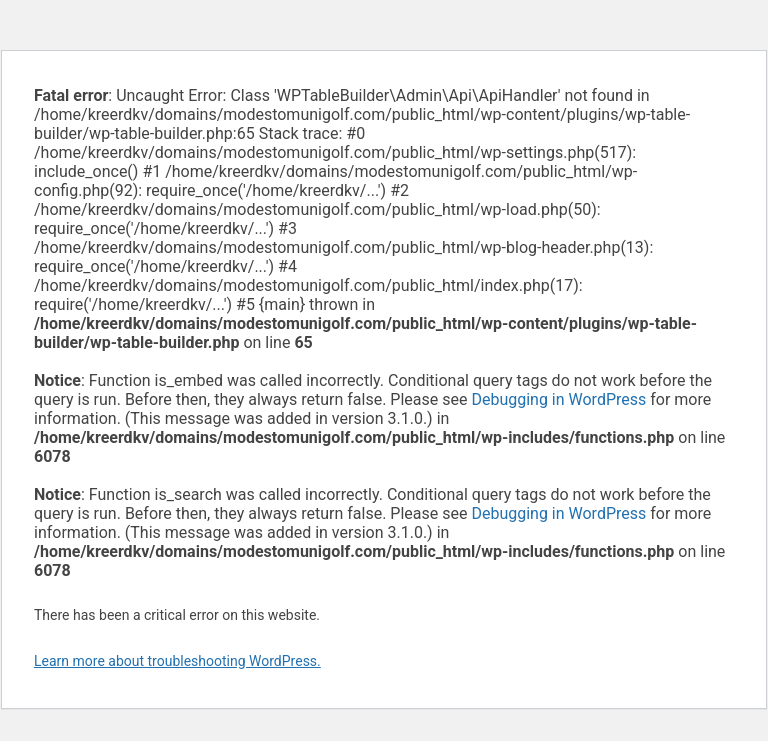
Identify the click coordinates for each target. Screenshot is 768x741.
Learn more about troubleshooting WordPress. (177, 661)
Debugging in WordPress (558, 399)
